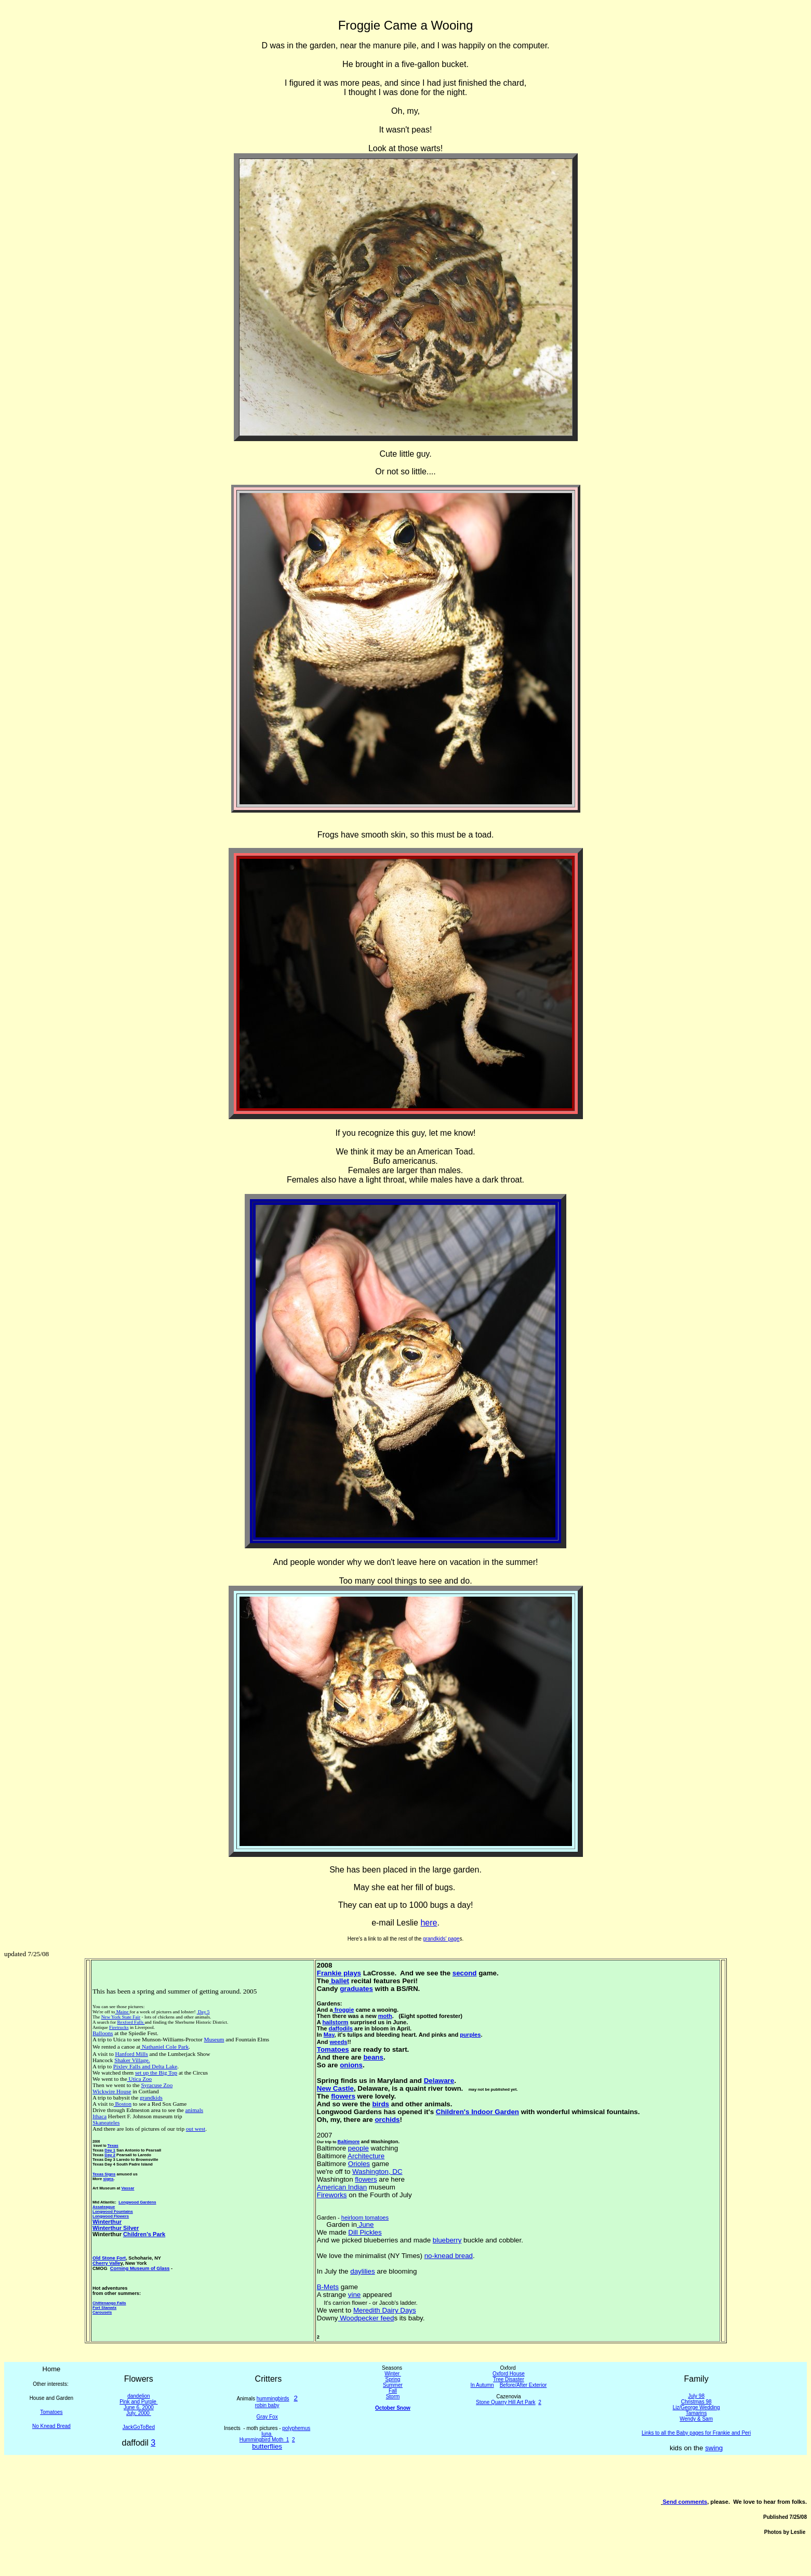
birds (380, 2104)
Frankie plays (339, 1973)
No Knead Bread (51, 2426)
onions (351, 2065)
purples (470, 2034)
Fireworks (332, 2195)
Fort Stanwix (104, 2307)
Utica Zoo (139, 2079)
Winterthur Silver (115, 2228)
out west (195, 2129)
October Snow (392, 2408)
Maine (122, 2011)
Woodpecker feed (366, 2318)
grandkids (151, 2097)
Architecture (366, 2156)
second (465, 1973)
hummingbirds (273, 2398)
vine (354, 2295)
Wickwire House (111, 2091)
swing (714, 2448)
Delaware (439, 2080)
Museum (214, 2039)
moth (385, 2016)
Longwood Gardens (137, 2202)
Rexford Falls (130, 2022)
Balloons (102, 2033)
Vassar (128, 2188)
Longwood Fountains (112, 2211)
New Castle (335, 2088)
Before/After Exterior (523, 2385)
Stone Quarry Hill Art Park (505, 2402)
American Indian (342, 2187)
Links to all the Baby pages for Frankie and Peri (696, 2433)
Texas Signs (103, 2174)
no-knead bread (448, 2256)
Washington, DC (377, 2171)
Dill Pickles (364, 2232)
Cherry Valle (106, 2263)
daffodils (341, 2028)
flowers (343, 2096)
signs (108, 2178)
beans (373, 2057)
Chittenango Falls (109, 2303)
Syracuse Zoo (156, 2085)
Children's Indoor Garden (477, 2112)
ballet (339, 1981)
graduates (356, 1989)
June (365, 2224)
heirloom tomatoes (365, 2217)
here (428, 1922)
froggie (343, 2010)
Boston (122, 2104)
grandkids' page (441, 1939)
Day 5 (203, 2011)
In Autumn (482, 2385)
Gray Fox (267, 2417)
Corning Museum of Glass (140, 2268)
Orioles (359, 2164)
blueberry (447, 2240)
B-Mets (328, 2287)
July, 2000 (138, 2413)
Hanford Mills (131, 2054)
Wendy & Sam (696, 2419)
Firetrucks (119, 2027)
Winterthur (107, 2222)
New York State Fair (121, 2017)
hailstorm (335, 2022)
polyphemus (296, 2428)
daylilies (362, 2271)
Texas (113, 2145)
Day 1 (109, 2150)
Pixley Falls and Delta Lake (145, 2066)
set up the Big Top (156, 2072)
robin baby (267, 2405)
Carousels (102, 2312)
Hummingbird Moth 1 (264, 2439)
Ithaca (99, 2116)
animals (194, 2110)
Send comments (684, 2502)
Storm (393, 2396)
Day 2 (109, 2155)
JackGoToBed (139, 2427)
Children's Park (144, 2234)
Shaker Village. (132, 2060)
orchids (387, 2119)
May (329, 2034)
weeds (338, 2042)
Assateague (103, 2207)
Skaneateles (105, 2122)
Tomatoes (333, 2049)
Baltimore (349, 2141)
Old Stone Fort (109, 2258)
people (358, 2148)
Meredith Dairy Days (384, 2310)
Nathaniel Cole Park (164, 2046)
